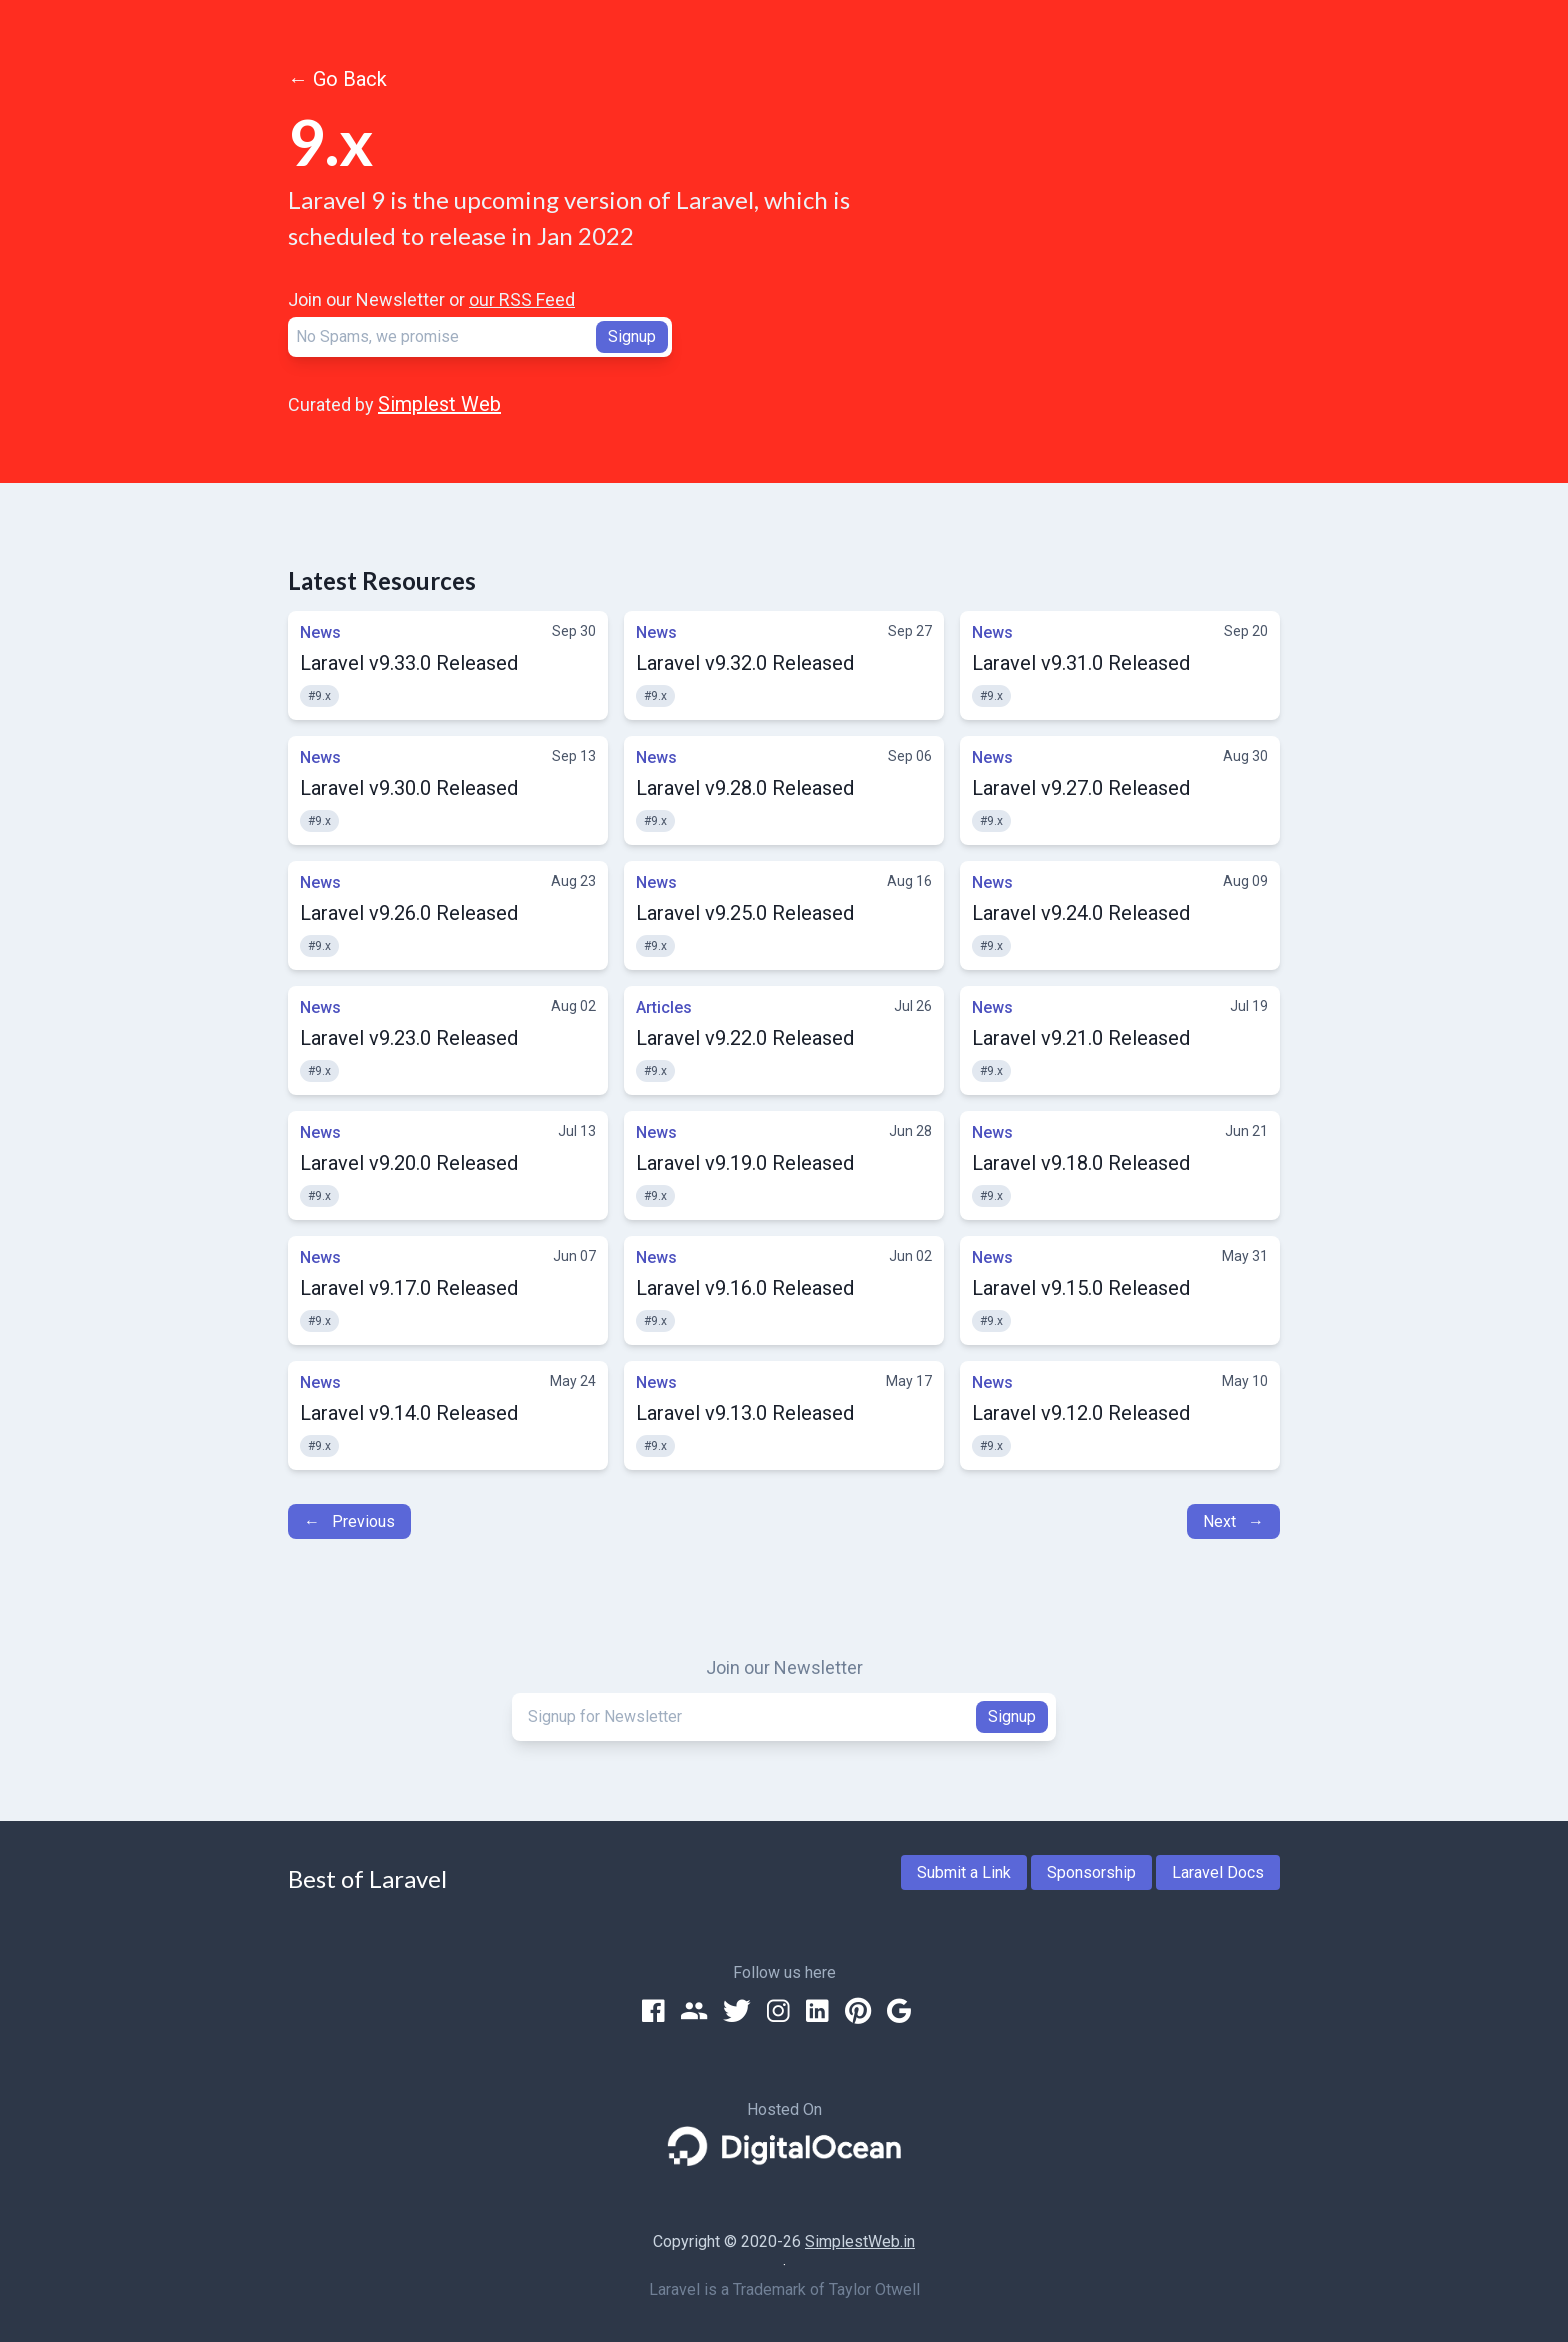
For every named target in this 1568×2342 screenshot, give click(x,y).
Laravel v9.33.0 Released (409, 663)
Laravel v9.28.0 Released (745, 788)
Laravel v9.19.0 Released (745, 1163)
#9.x (319, 696)
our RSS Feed (522, 299)
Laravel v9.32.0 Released (745, 663)
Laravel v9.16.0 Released (745, 1288)
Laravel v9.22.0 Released (745, 1038)
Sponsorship (1091, 1872)
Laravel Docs (1218, 1872)
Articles (664, 1007)
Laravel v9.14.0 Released (409, 1413)
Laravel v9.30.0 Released (409, 788)
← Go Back (337, 79)
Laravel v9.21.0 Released (1081, 1038)
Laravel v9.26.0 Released (409, 913)
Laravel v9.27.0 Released (1081, 788)
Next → (1233, 1521)
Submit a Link (964, 1872)
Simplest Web (439, 404)
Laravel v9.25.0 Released (745, 913)
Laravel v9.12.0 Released (1081, 1413)
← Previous (349, 1521)
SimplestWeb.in (860, 2241)
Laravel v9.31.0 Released (1081, 663)
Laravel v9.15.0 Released (1081, 1288)
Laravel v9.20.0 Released (409, 1163)
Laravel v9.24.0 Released (1081, 913)
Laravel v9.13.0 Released (745, 1413)
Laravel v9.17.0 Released (409, 1288)
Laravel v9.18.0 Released (1081, 1163)
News (320, 632)
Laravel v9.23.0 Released (409, 1038)
